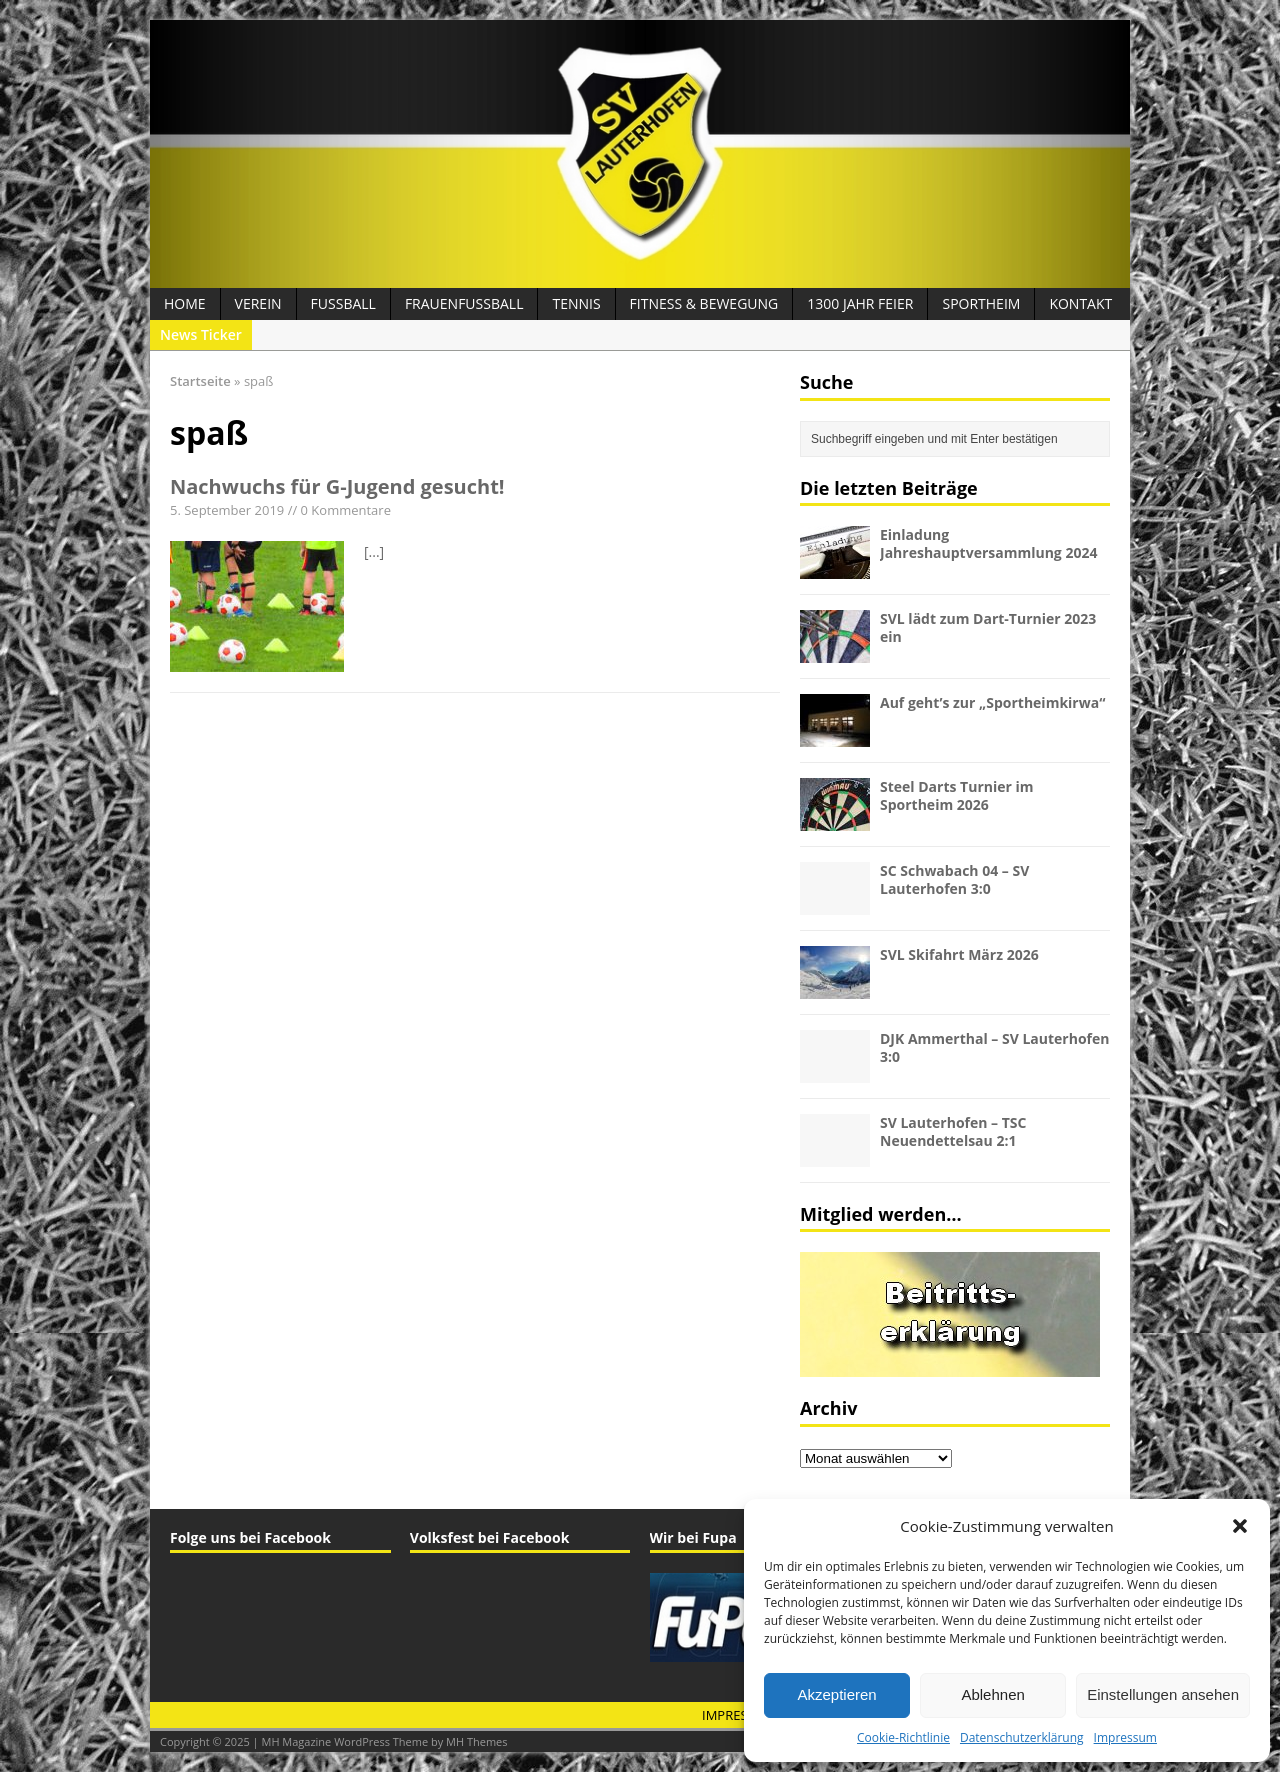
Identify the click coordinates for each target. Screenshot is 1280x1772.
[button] (1240, 1526)
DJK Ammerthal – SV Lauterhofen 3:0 (994, 1047)
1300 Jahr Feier (860, 303)
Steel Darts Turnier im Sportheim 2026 (957, 795)
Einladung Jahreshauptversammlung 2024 (988, 543)
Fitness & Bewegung (704, 303)
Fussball (343, 303)
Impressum (1125, 1737)
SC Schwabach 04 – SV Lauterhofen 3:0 (954, 879)
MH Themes (476, 1741)
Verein (258, 303)
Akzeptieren (836, 1694)
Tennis (576, 303)
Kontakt (1080, 303)
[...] (374, 551)
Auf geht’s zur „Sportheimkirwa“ (992, 702)
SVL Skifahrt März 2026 (959, 954)
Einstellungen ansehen (1163, 1694)
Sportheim (981, 303)
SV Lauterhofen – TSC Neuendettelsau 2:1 (953, 1131)
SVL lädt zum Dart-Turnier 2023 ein (988, 627)
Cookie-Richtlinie (903, 1737)
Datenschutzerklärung (1022, 1737)
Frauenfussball (464, 303)
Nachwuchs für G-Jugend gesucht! (337, 486)
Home (185, 303)
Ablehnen (992, 1694)
